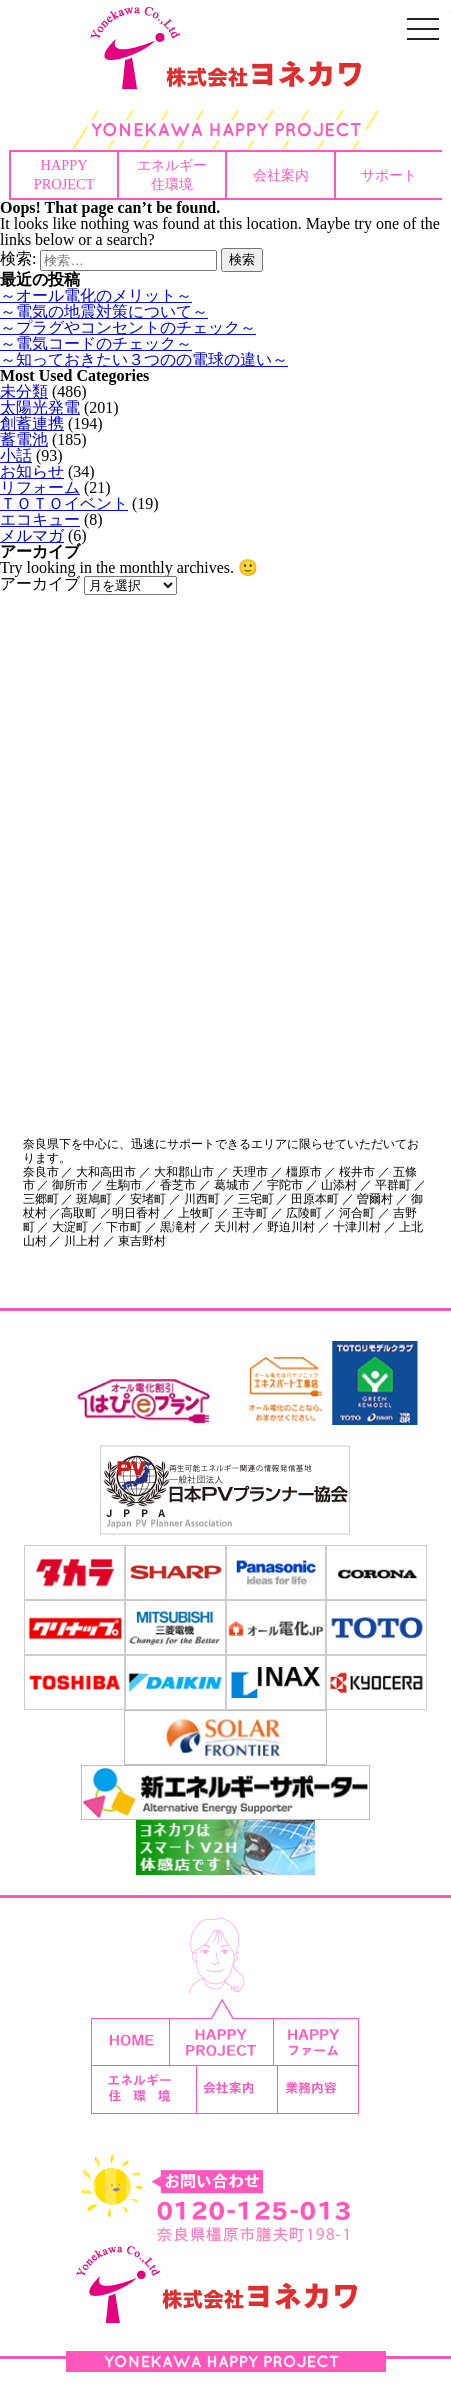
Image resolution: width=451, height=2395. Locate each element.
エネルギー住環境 (172, 174)
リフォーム (40, 487)
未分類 (24, 391)
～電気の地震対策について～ (104, 311)
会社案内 (281, 175)
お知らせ (32, 471)
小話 (16, 455)
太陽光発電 (40, 407)
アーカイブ (40, 583)
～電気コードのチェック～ (96, 343)
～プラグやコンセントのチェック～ (128, 327)
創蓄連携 (32, 423)
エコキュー (40, 519)
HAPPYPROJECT (64, 174)
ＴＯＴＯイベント (64, 503)
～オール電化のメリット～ (96, 295)
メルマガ (32, 535)
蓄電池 (24, 439)
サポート (389, 175)
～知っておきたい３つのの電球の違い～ (144, 359)
